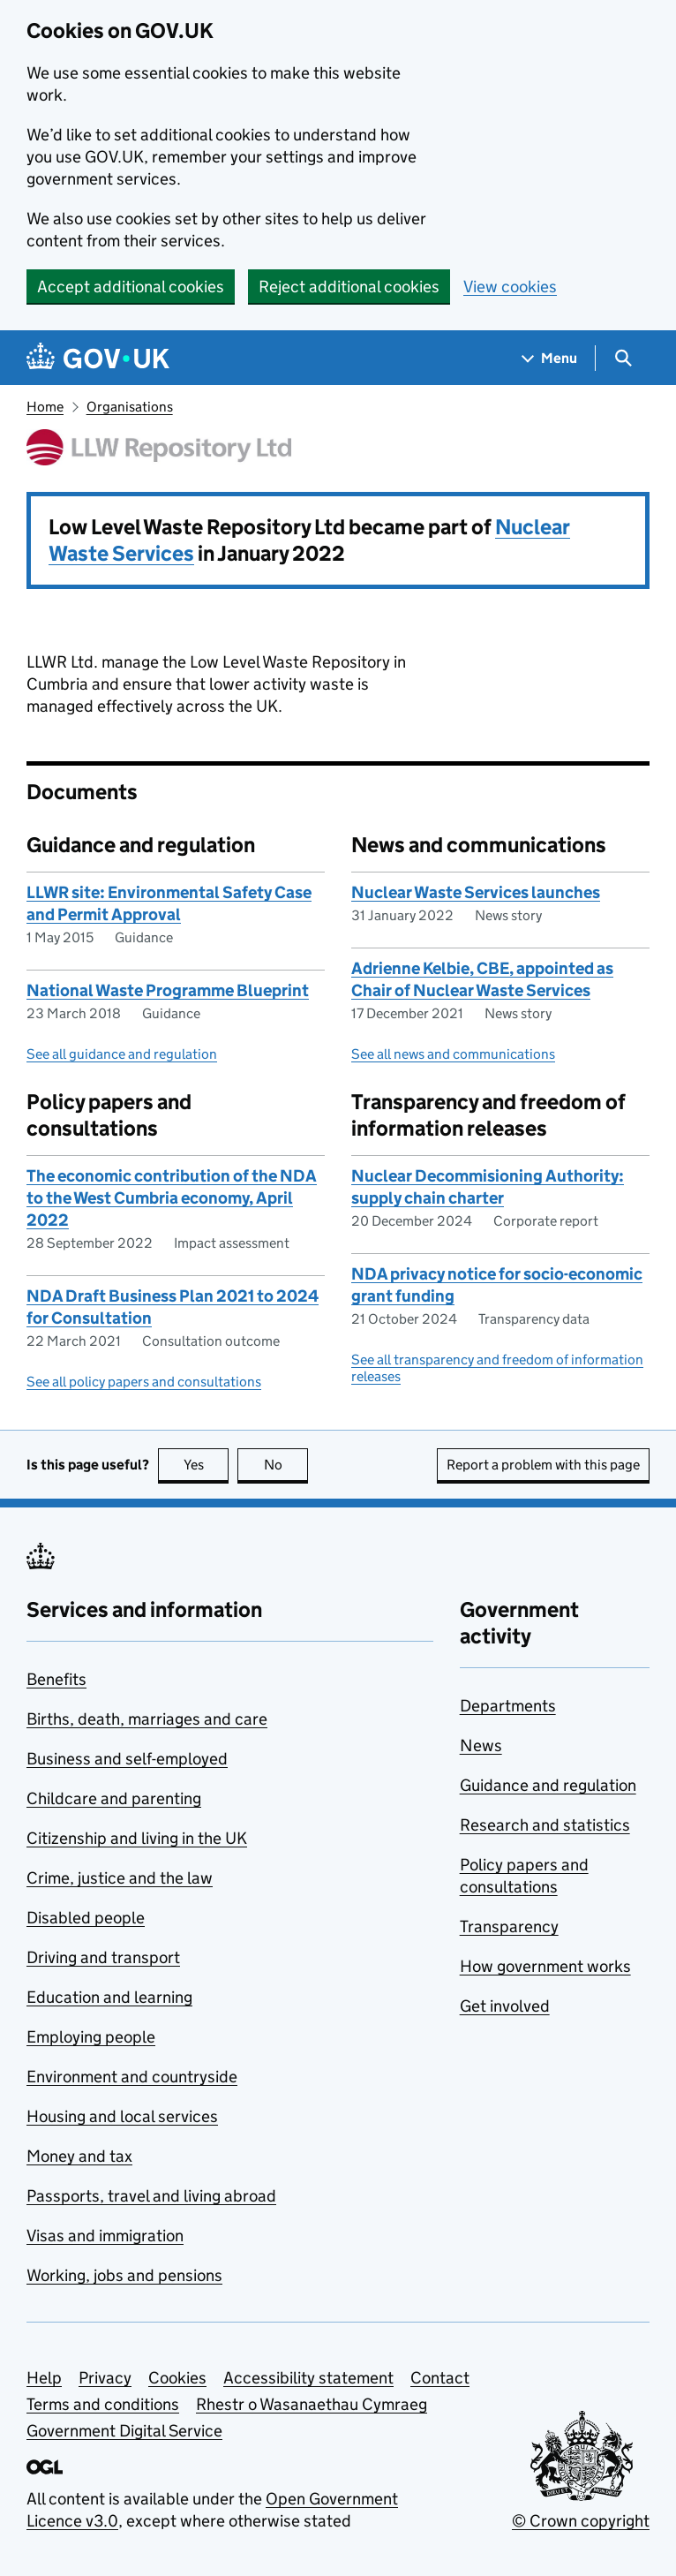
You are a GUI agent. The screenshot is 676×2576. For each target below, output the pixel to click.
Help (44, 2378)
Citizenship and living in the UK (136, 1838)
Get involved (505, 2006)
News (481, 1745)
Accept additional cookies (130, 286)
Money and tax (79, 2156)
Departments (508, 1706)
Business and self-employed (127, 1759)
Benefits (56, 1679)
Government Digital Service (124, 2431)
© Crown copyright (581, 2521)
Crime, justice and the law (119, 1878)
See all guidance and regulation (121, 1054)
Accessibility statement (308, 2378)
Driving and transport (103, 1957)
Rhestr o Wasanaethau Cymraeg (311, 2404)
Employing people (90, 2037)
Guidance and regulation (548, 1785)
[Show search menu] (623, 358)
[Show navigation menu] (550, 358)
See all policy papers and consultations (143, 1381)
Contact (439, 2378)
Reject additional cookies (349, 286)
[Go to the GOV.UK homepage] (97, 358)
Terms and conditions (102, 2404)
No (286, 1464)
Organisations (129, 406)
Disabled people (85, 1917)
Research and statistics (545, 1825)
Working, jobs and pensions (124, 2275)
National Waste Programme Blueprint (167, 990)
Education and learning (109, 1997)
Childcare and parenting (113, 1798)
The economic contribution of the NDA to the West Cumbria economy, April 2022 (171, 1198)
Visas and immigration (105, 2235)
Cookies (177, 2378)
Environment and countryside (131, 2076)
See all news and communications (453, 1054)
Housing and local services (122, 2116)
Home (45, 406)
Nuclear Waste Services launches (475, 892)
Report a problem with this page (543, 1464)
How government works (545, 1966)
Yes (206, 1464)
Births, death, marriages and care (146, 1719)
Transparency (509, 1926)
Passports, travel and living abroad (151, 2196)
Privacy (105, 2378)
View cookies (510, 286)
